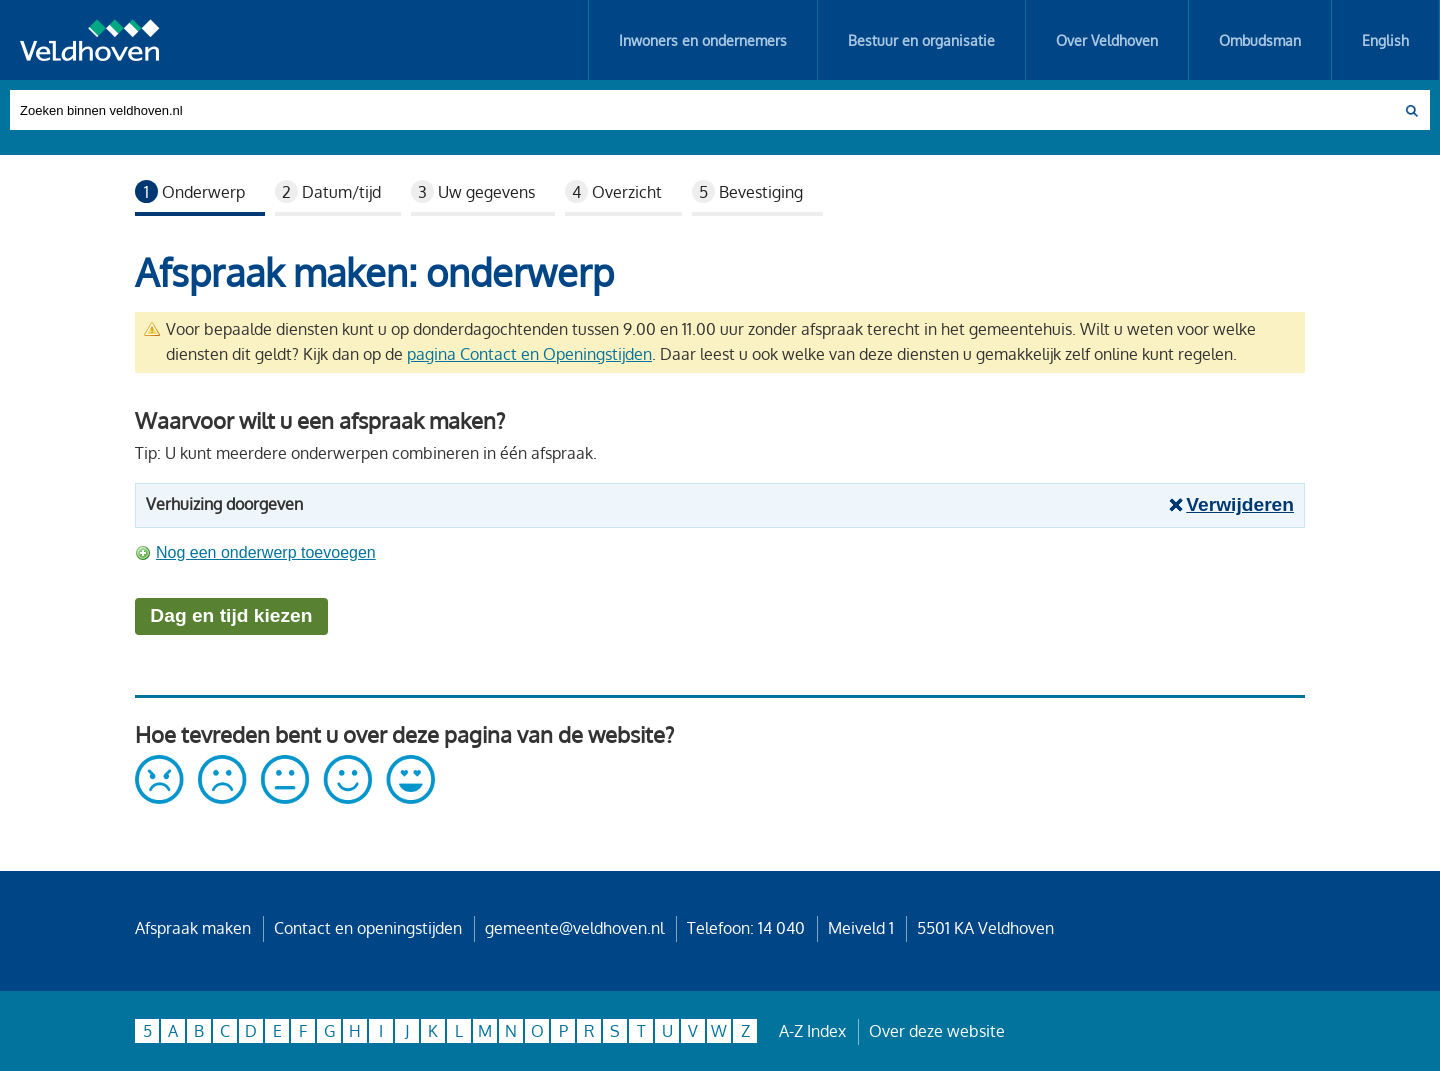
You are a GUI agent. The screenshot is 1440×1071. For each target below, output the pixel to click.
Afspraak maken (193, 928)
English (1385, 40)
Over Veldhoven (1107, 40)
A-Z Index (812, 1031)
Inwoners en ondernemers (703, 40)
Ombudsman (1260, 40)
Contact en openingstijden (368, 928)
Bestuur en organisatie (921, 40)
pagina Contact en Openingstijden (529, 354)
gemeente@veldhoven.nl (574, 928)
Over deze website (937, 1031)
